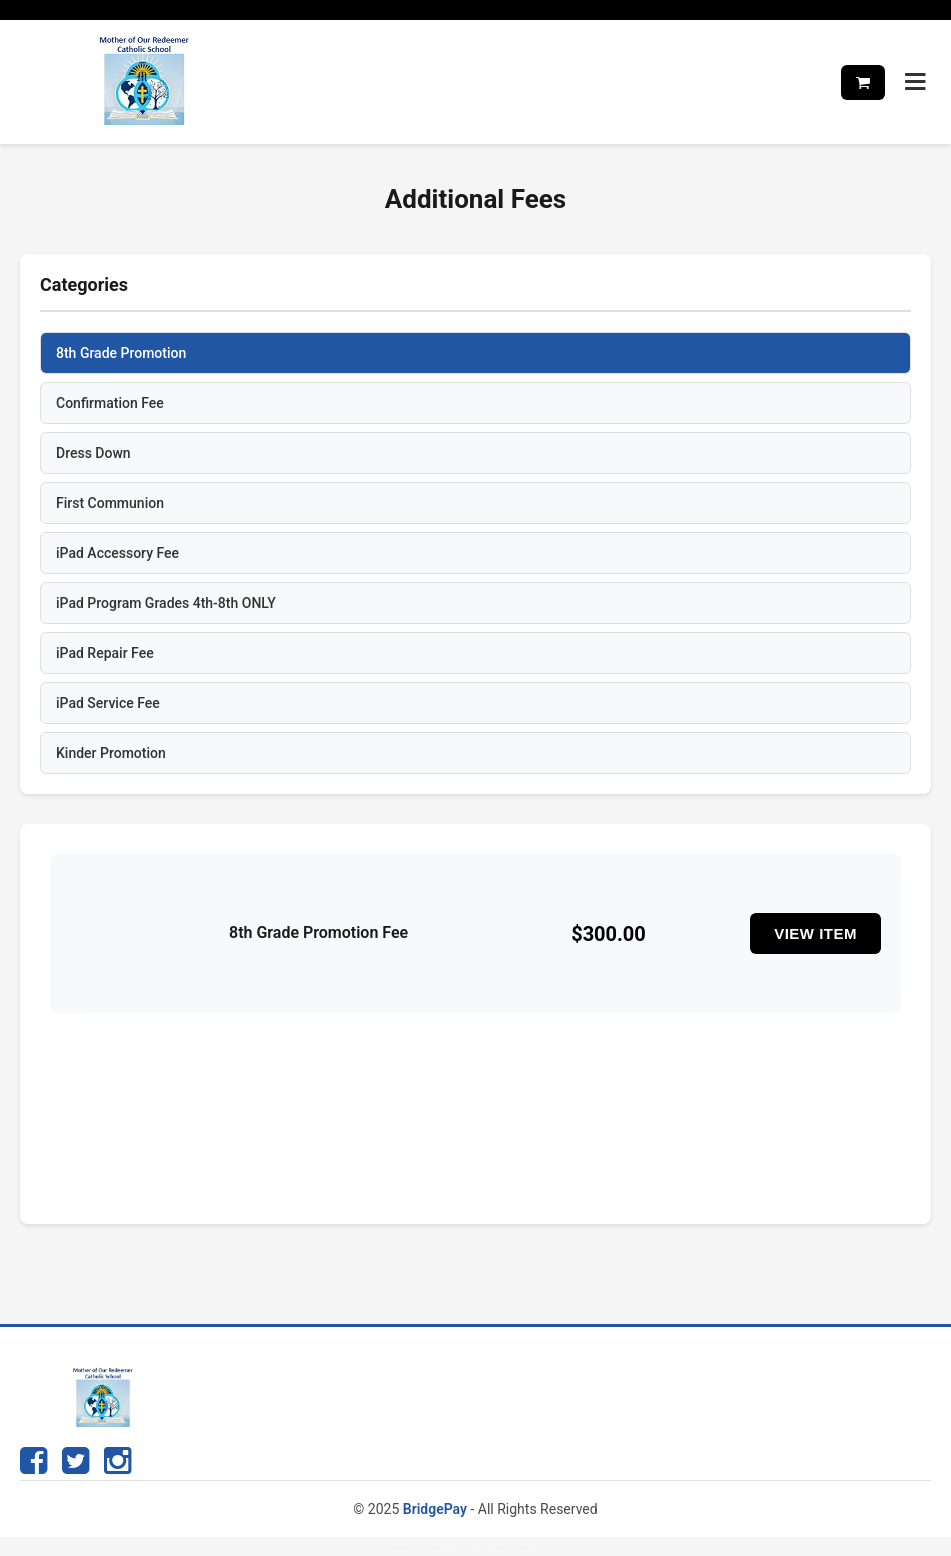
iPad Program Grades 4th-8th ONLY (166, 603)
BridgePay (435, 1509)
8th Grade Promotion (121, 353)
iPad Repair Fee (105, 653)
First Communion (110, 503)
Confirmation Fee (110, 403)
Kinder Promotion (111, 753)
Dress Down (93, 453)
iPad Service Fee (108, 703)
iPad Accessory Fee (117, 553)
